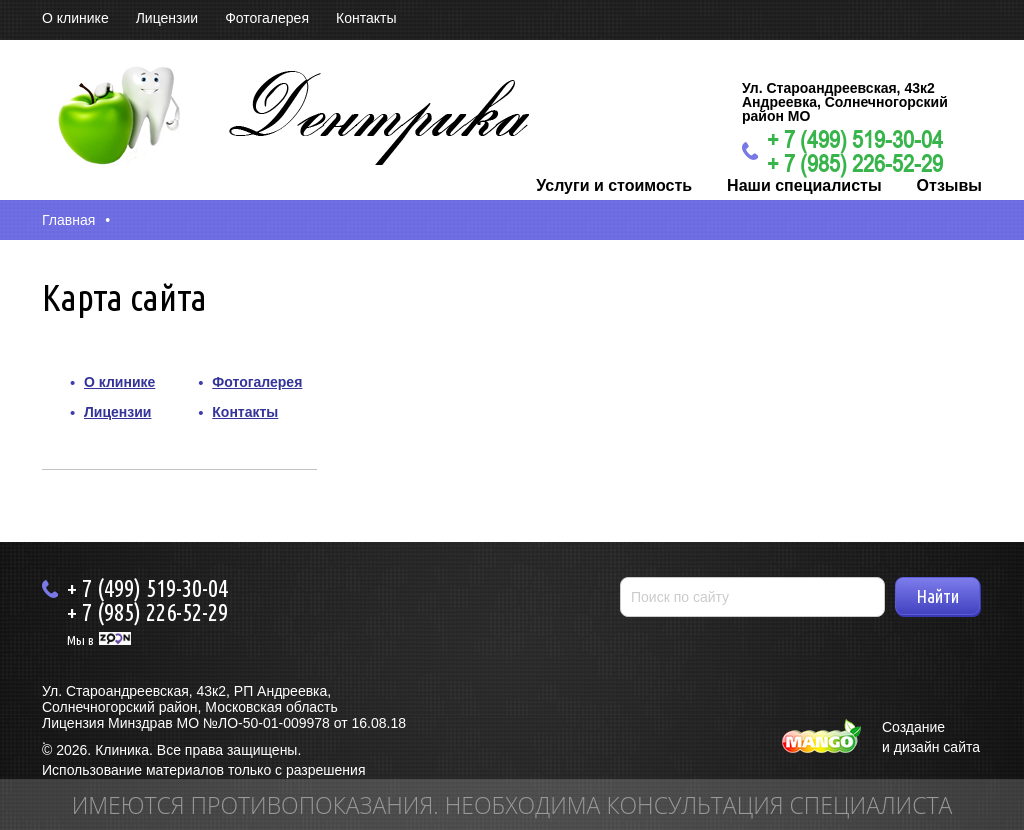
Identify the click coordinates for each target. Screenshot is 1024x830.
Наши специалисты (804, 185)
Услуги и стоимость (614, 185)
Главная (68, 220)
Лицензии (167, 18)
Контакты (366, 18)
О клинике (75, 18)
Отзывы (949, 185)
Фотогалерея (267, 18)
